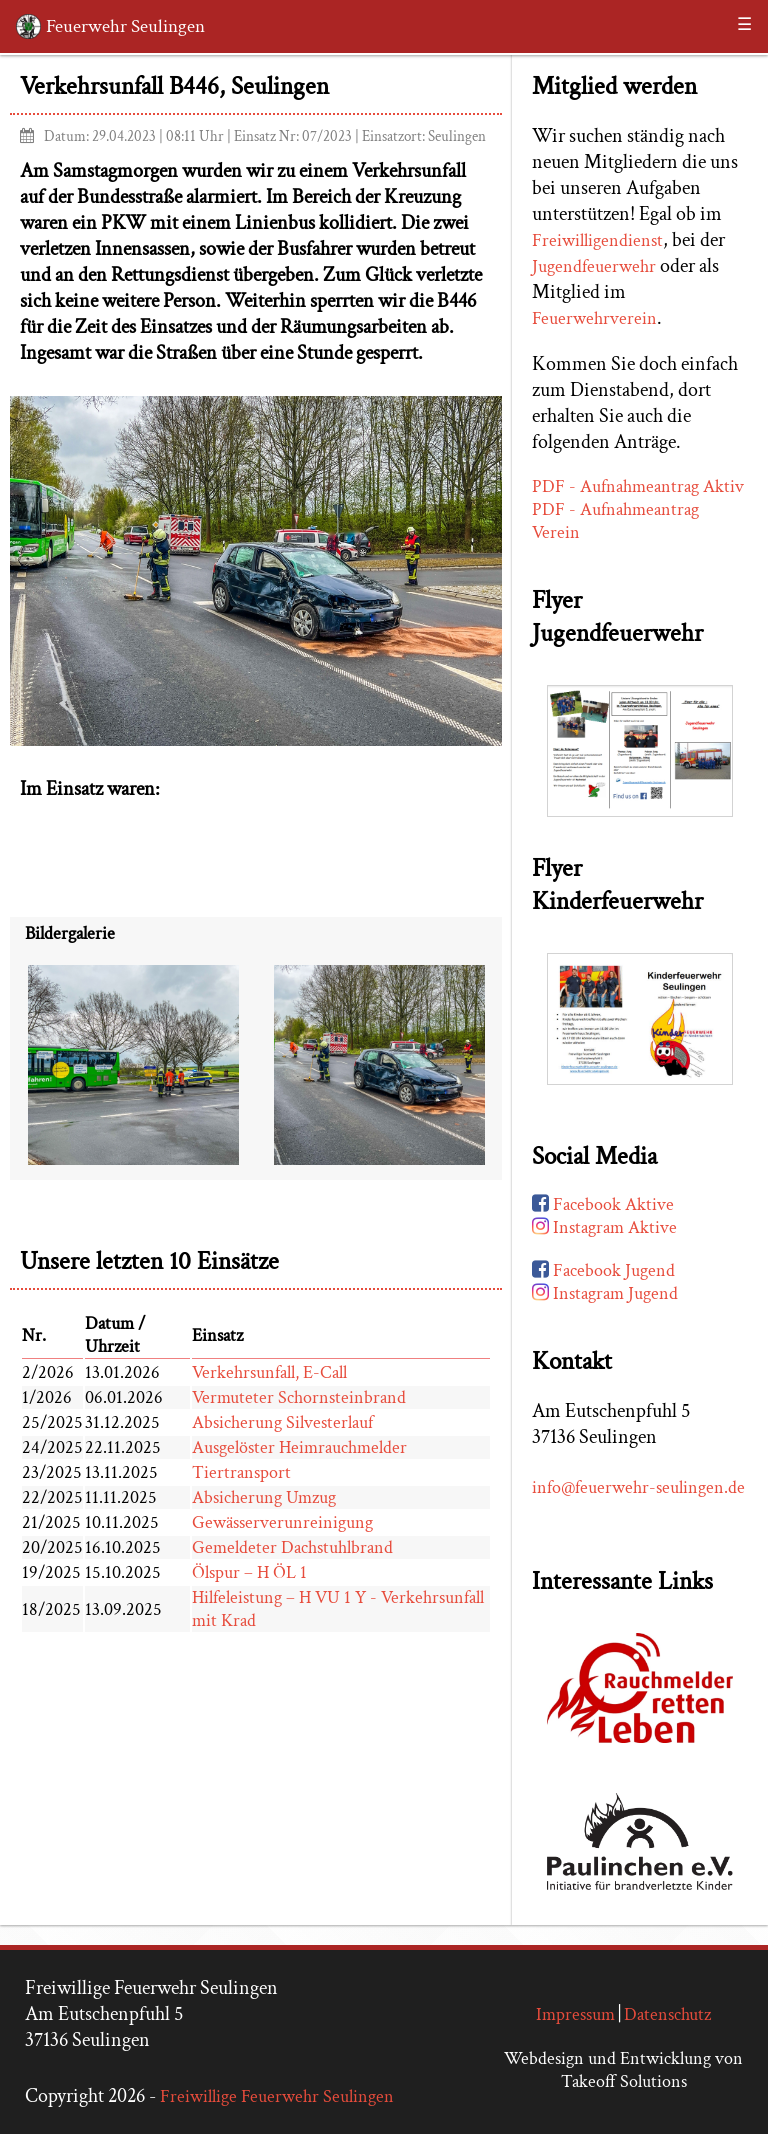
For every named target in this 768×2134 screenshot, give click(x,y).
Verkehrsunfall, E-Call (269, 1372)
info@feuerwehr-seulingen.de (638, 1487)
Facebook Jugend (603, 1270)
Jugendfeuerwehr (594, 266)
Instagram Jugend (605, 1293)
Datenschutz (667, 2014)
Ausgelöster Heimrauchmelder (299, 1447)
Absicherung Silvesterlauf (282, 1422)
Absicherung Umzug (264, 1497)
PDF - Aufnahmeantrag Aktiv (638, 486)
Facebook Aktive (603, 1204)
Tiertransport (241, 1472)
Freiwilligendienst (597, 240)
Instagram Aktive (604, 1227)
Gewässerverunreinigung (282, 1522)
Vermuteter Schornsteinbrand (299, 1397)
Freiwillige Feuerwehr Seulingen (277, 2096)
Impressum (575, 2014)
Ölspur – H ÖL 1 (249, 1572)
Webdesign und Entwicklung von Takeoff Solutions (623, 2070)
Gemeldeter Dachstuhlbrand (292, 1547)
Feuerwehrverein (594, 318)
